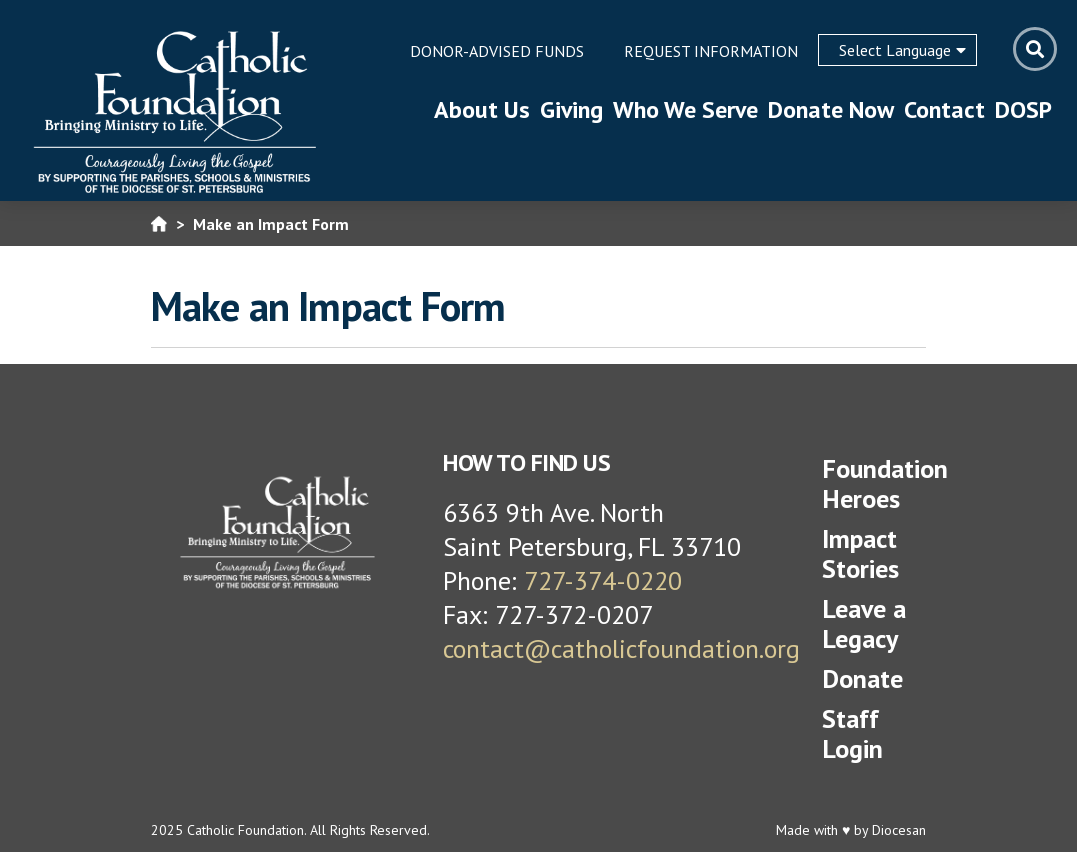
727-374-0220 (603, 580)
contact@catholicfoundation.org (621, 648)
